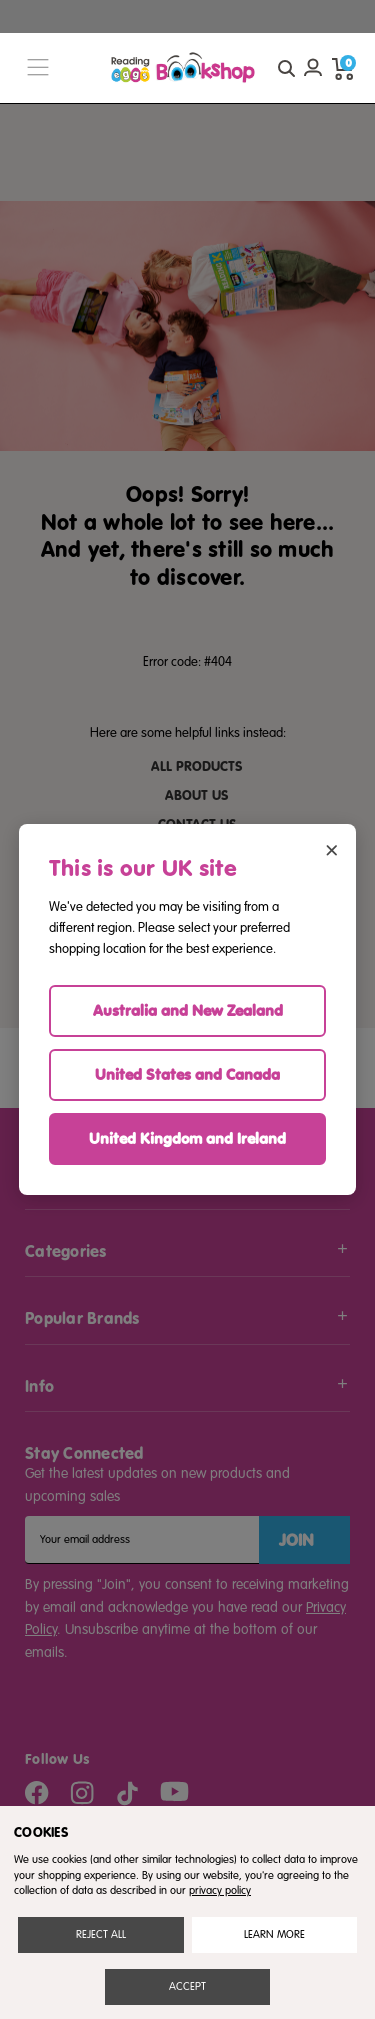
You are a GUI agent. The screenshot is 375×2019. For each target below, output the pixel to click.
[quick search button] (286, 68)
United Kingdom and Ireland (187, 1138)
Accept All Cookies (187, 1986)
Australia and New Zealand (188, 1010)
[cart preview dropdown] (343, 68)
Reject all (101, 1934)
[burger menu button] (38, 68)
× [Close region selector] (331, 848)
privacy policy (220, 1890)
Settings (274, 1934)
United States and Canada (187, 1074)
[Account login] (313, 68)
